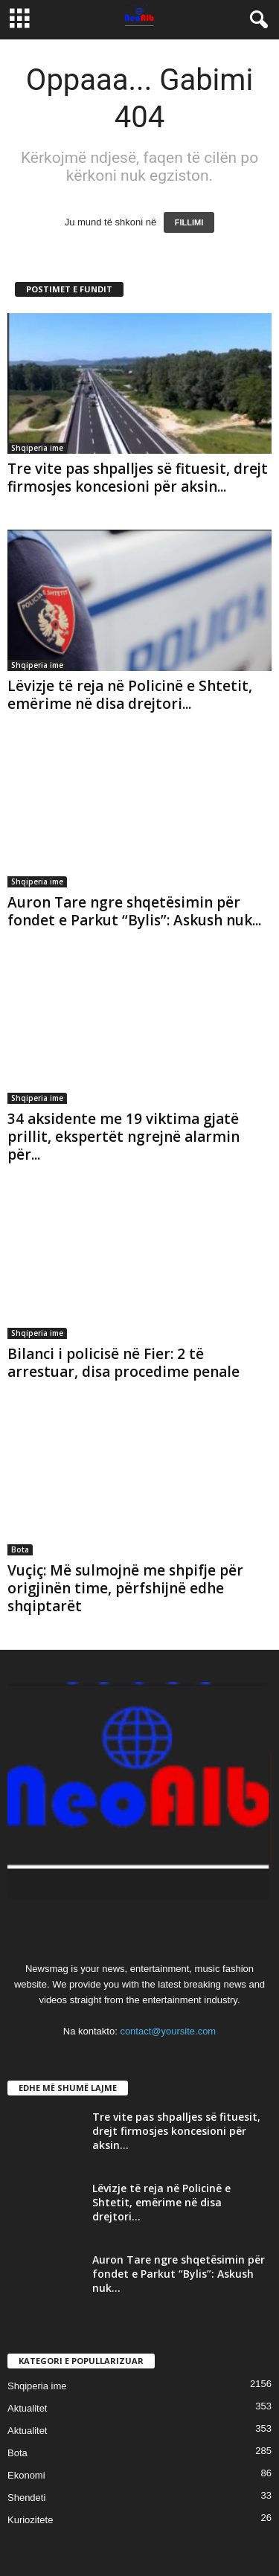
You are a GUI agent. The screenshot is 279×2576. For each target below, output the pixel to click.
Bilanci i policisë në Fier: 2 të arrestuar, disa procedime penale (123, 1362)
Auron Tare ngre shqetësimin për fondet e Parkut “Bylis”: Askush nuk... (134, 911)
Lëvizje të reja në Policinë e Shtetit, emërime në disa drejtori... (129, 694)
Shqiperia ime (37, 448)
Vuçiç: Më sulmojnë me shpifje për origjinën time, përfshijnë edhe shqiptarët (125, 1588)
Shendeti (26, 2497)
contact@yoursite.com (168, 2031)
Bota (20, 1549)
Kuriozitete (30, 2519)
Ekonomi (26, 2475)
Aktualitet (27, 2408)
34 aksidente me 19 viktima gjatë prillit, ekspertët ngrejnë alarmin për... (123, 1136)
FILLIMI (189, 222)
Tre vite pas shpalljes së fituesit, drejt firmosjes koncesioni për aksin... (137, 477)
